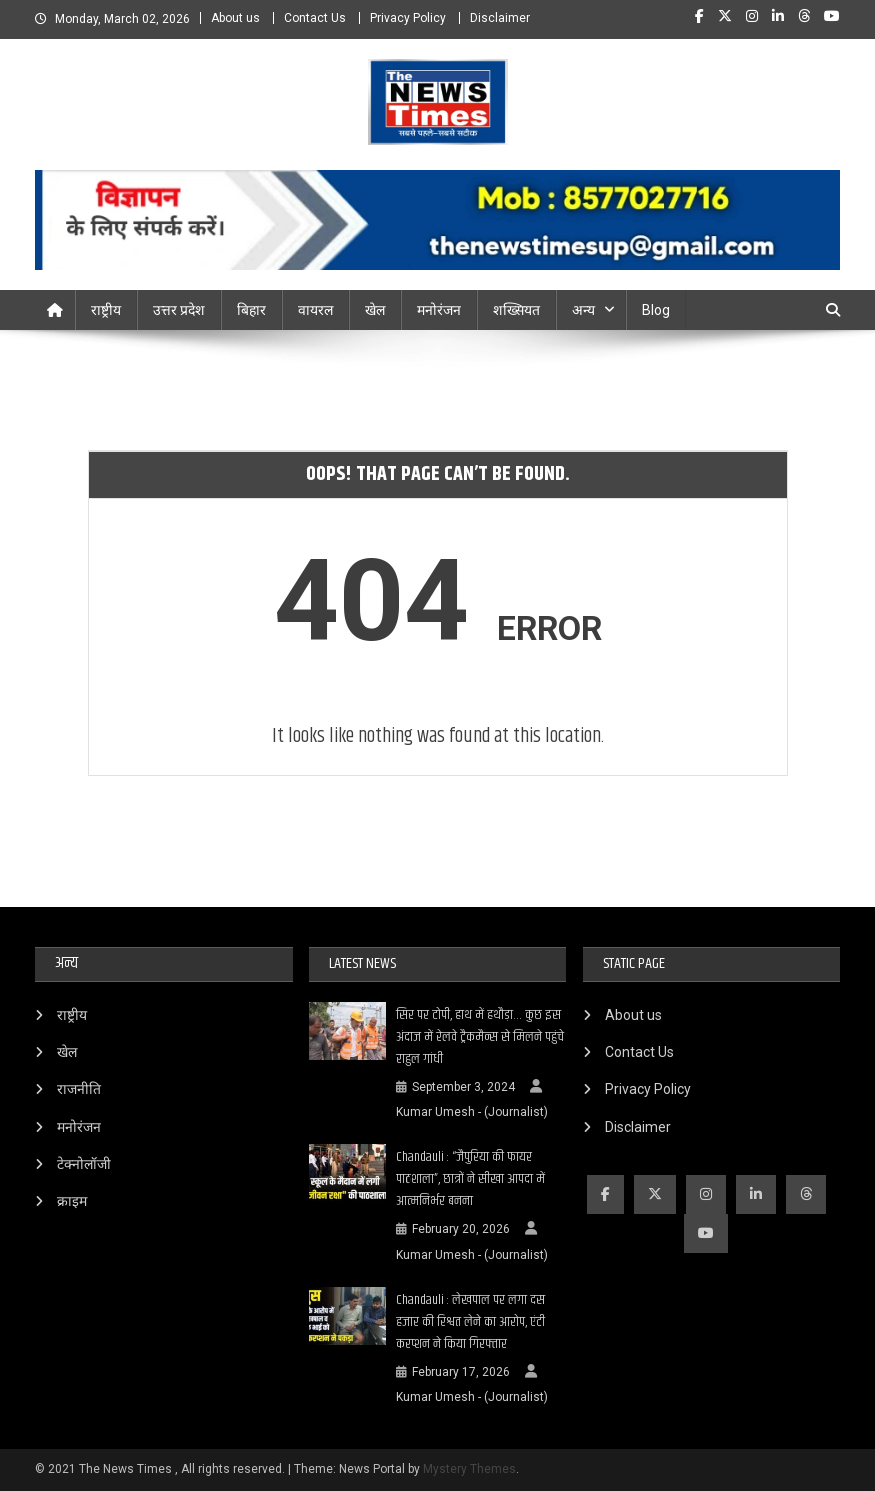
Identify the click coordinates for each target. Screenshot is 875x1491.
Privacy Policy (408, 18)
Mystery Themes (469, 1469)
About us (235, 18)
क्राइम (72, 1201)
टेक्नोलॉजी (84, 1164)
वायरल (315, 310)
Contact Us (315, 18)
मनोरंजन (439, 310)
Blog (656, 310)
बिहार (251, 310)
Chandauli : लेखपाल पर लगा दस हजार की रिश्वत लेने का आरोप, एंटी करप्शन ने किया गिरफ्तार (470, 1322)
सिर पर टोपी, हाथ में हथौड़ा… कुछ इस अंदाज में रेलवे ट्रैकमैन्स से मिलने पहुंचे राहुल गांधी (480, 1037)
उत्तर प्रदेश (179, 310)
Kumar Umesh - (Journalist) (472, 1112)
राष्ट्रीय (106, 310)
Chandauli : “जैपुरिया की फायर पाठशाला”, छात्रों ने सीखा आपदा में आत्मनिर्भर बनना (470, 1179)
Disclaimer (500, 18)
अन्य (583, 310)
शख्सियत (516, 310)
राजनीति (79, 1089)
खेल (375, 310)
